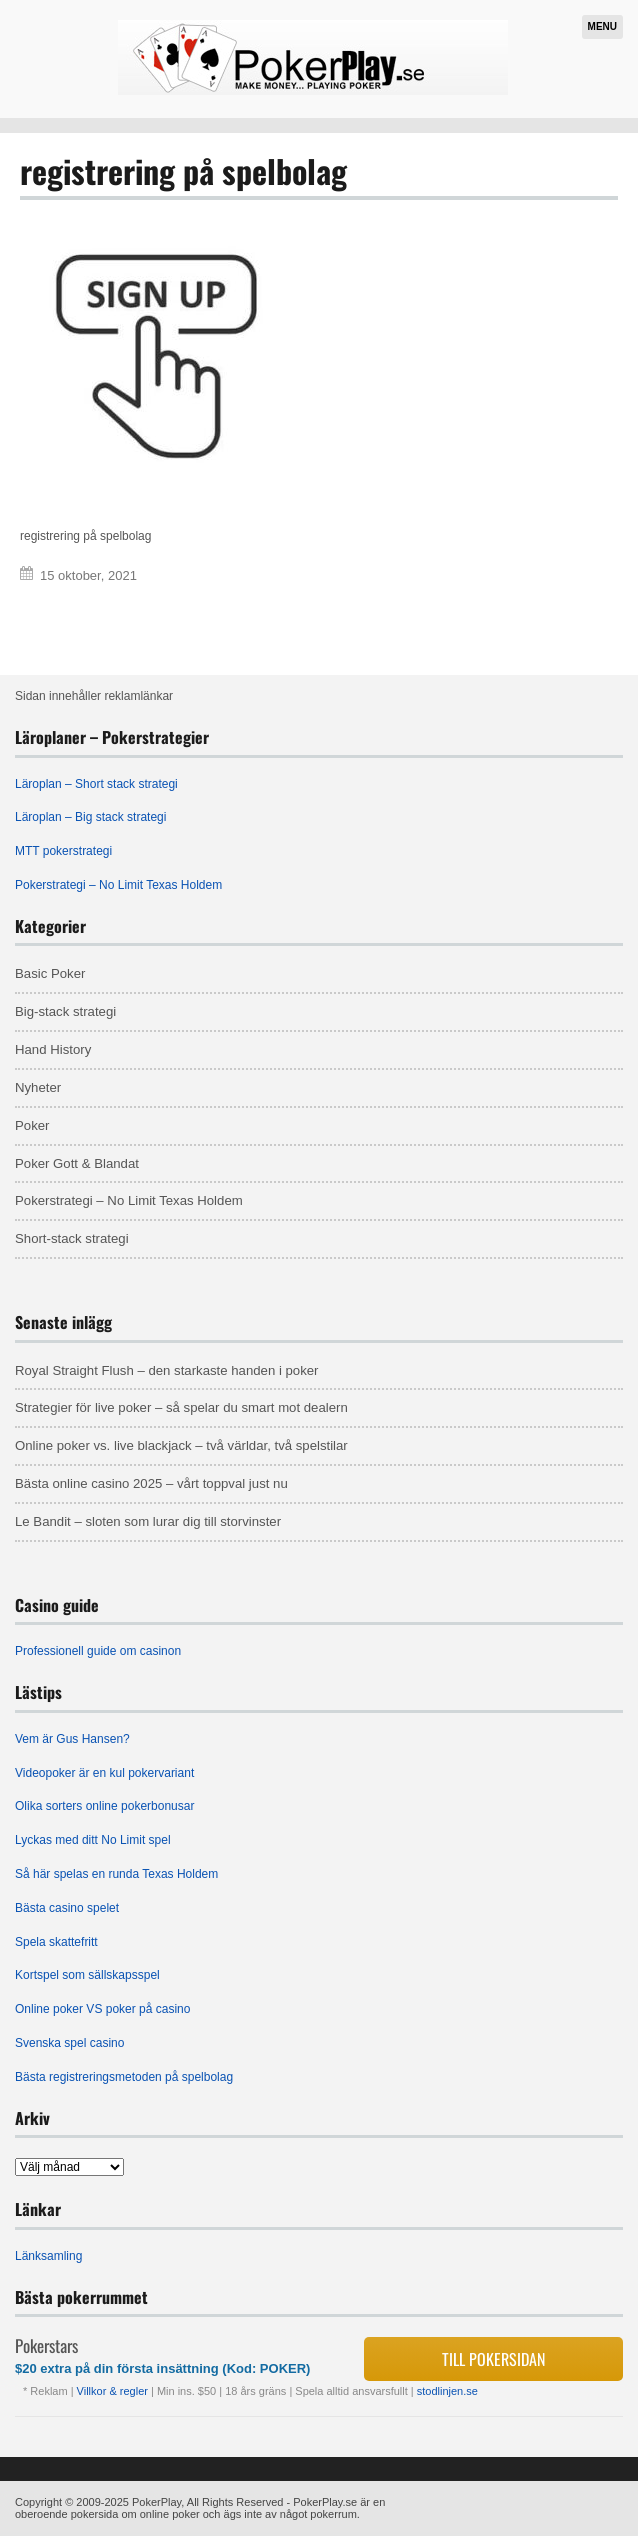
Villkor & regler (114, 2391)
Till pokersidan (493, 2359)
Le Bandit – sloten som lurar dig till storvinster (148, 1521)
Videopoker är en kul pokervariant (104, 1773)
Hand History (53, 1049)
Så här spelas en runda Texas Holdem (116, 1874)
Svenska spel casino (69, 2043)
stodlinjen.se (447, 2391)
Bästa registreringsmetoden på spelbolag (124, 2077)
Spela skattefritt (56, 1942)
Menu (602, 26)
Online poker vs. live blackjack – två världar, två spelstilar (181, 1445)
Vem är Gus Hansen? (72, 1739)
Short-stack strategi (72, 1238)
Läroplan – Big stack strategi (90, 817)
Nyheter (38, 1087)
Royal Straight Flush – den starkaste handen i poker (167, 1370)
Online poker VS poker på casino (102, 2009)
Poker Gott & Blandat (77, 1163)
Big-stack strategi (65, 1011)
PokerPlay (156, 2502)
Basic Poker (50, 973)
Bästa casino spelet (67, 1908)
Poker (32, 1125)
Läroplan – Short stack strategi (96, 784)
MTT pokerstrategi (63, 851)
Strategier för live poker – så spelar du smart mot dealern (181, 1407)
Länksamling (48, 2256)
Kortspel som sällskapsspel (87, 1975)
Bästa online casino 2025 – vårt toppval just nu (151, 1483)
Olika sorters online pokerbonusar (104, 1806)
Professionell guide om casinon (98, 1651)
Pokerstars (46, 2345)
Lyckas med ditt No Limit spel (93, 1840)
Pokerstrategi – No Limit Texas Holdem (118, 885)
